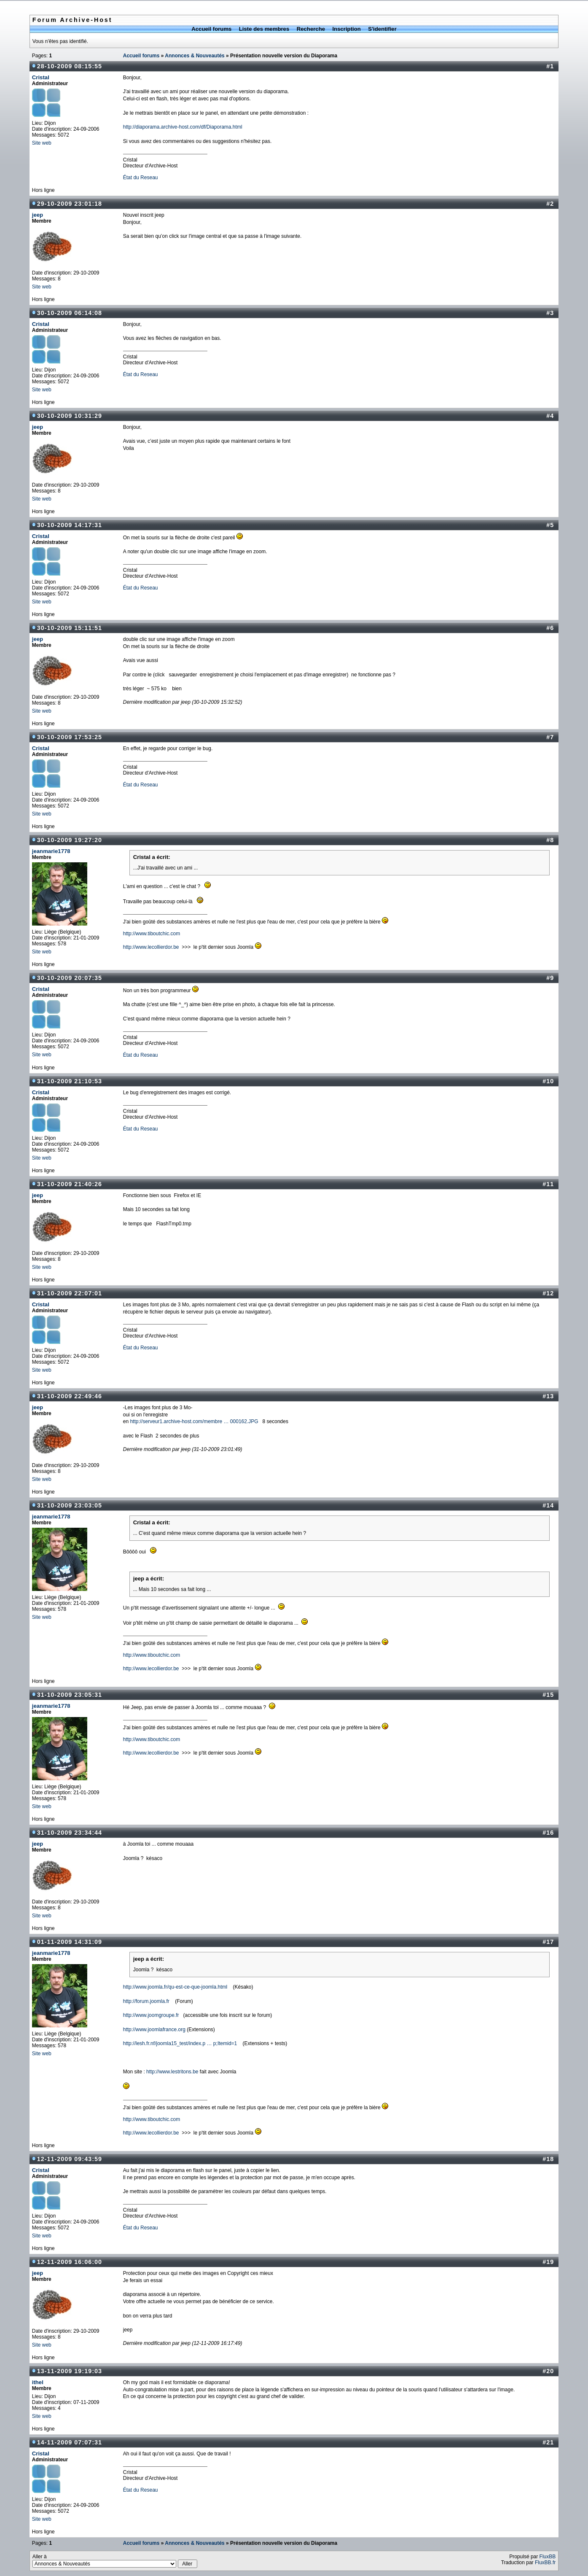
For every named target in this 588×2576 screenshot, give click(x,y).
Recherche (311, 29)
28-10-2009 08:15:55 (69, 66)
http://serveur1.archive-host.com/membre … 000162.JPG (194, 1421)
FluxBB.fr (545, 2562)
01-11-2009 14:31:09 (69, 1941)
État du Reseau (140, 177)
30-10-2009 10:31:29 (69, 415)
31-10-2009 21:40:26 (69, 1184)
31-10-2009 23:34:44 (69, 1832)
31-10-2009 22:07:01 (69, 1293)
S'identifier (382, 29)
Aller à (114, 2561)
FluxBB (548, 2557)
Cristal (40, 77)
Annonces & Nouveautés (194, 56)
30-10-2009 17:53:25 (69, 737)
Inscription (346, 29)
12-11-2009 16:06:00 (69, 2261)
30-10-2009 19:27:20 (69, 840)
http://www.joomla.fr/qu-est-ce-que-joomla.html (175, 1987)
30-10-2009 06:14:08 (69, 313)
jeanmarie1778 (51, 851)
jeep (37, 215)
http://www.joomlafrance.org (154, 2029)
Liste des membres (264, 29)
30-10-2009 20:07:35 (69, 977)
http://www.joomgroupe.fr (151, 2015)
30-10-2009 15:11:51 (69, 627)
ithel (37, 2382)
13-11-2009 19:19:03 (69, 2371)
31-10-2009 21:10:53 (69, 1081)
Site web (41, 143)
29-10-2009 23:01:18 (69, 203)
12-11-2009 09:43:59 (69, 2159)
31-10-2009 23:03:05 (69, 1505)
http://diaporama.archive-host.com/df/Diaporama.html (182, 127)
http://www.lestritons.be (172, 2072)
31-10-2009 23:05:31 (69, 1694)
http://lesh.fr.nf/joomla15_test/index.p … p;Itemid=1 (180, 2043)
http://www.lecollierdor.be (151, 947)
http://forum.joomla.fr (146, 2001)
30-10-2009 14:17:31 (69, 525)
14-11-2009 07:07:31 (69, 2442)
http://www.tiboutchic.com (151, 934)
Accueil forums (211, 29)
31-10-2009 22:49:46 (69, 1396)
